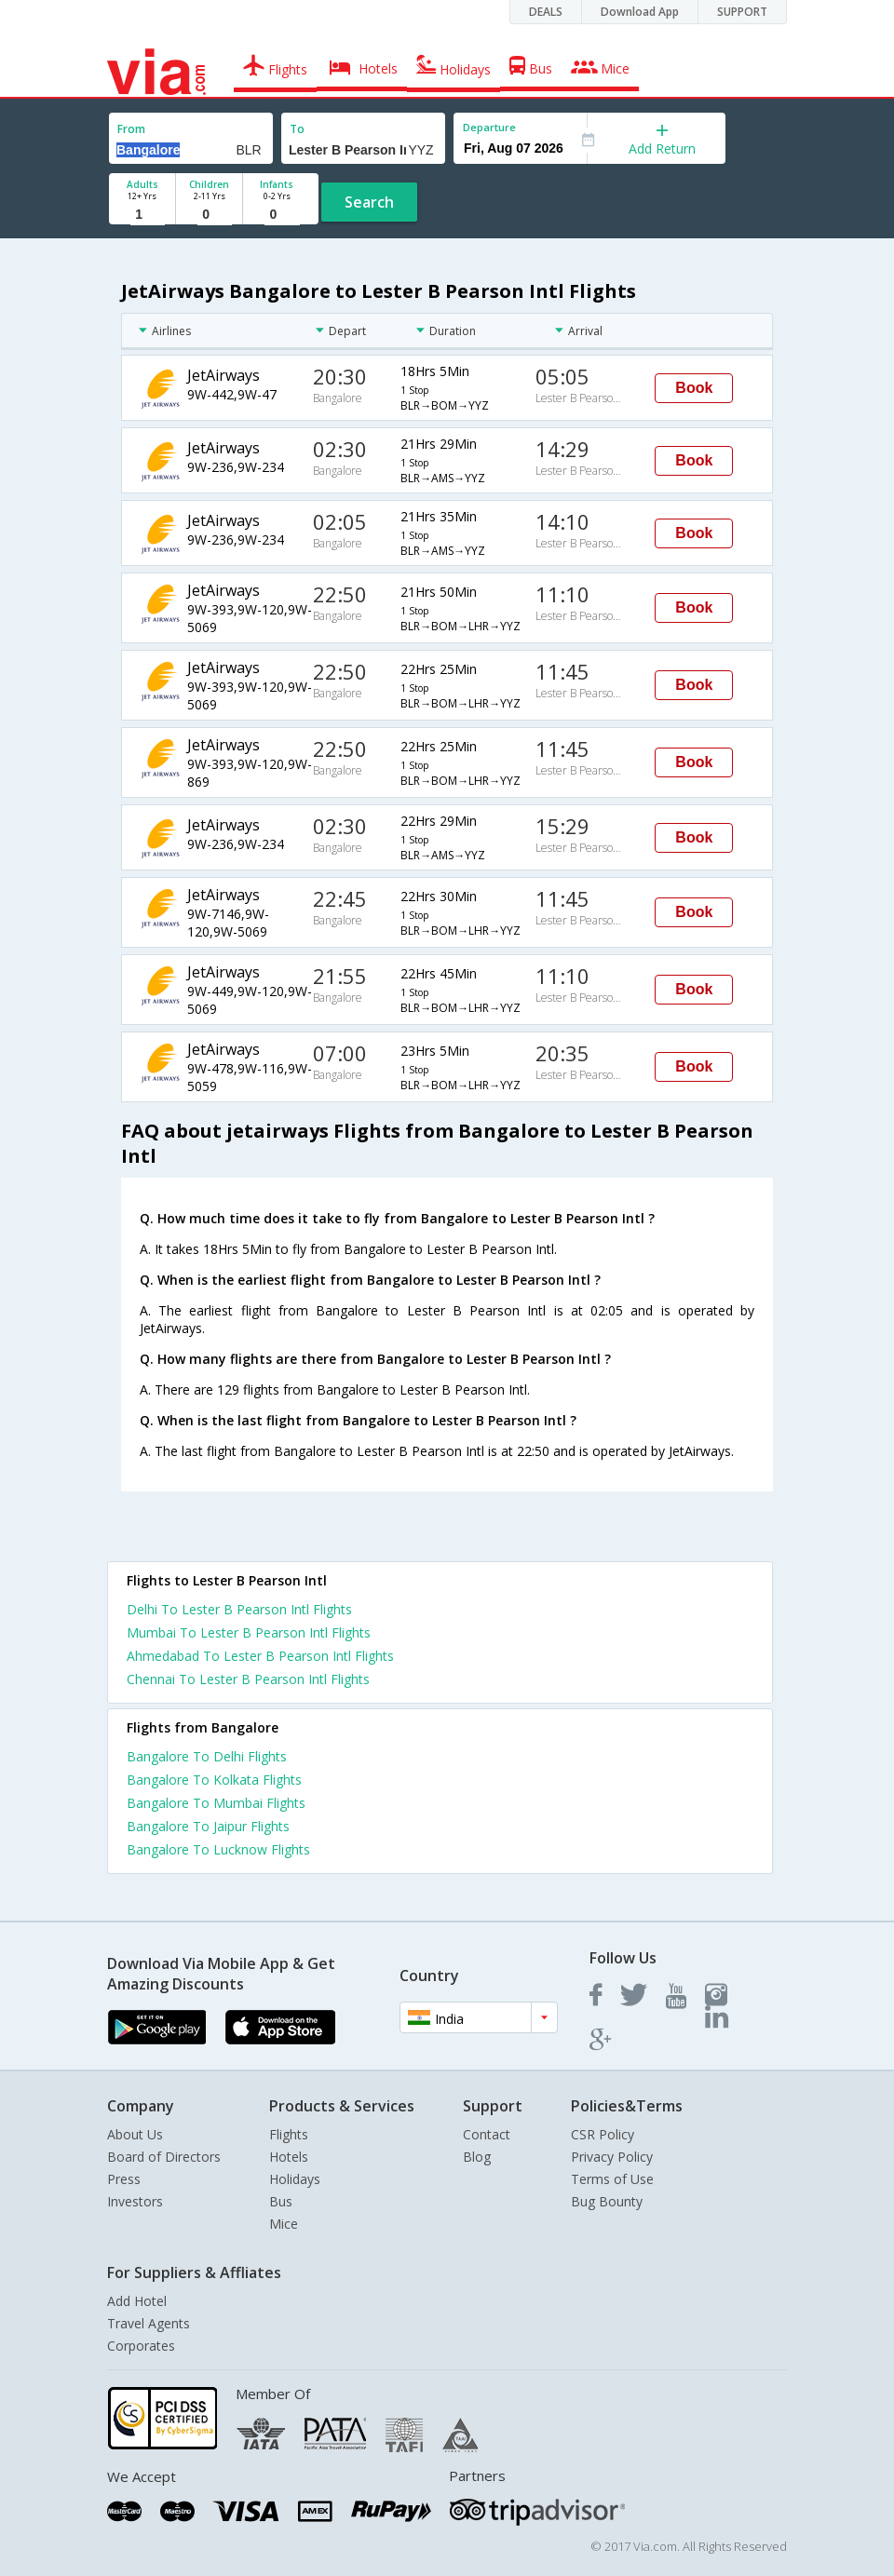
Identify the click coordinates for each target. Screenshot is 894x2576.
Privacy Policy (612, 2156)
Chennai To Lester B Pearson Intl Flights (248, 1679)
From (131, 129)
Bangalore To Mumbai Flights (216, 1803)
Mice (283, 2223)
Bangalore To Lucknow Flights (218, 1849)
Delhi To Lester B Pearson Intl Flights (239, 1609)
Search (369, 202)
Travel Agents (148, 2323)
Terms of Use (612, 2179)
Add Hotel (137, 2301)
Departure (489, 127)
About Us (135, 2134)
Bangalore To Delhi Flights (207, 1756)
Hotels (288, 2156)
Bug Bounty (607, 2201)
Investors (135, 2201)
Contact (486, 2134)
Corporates (141, 2345)
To (297, 129)
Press (124, 2179)
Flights (288, 2134)
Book (693, 388)
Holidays (294, 2179)
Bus (280, 2201)
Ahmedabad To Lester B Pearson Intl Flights (260, 1656)
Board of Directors (164, 2156)
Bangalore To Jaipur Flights (208, 1826)
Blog (477, 2156)
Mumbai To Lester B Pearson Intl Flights (249, 1632)
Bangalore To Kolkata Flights (214, 1779)
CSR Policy (602, 2134)
